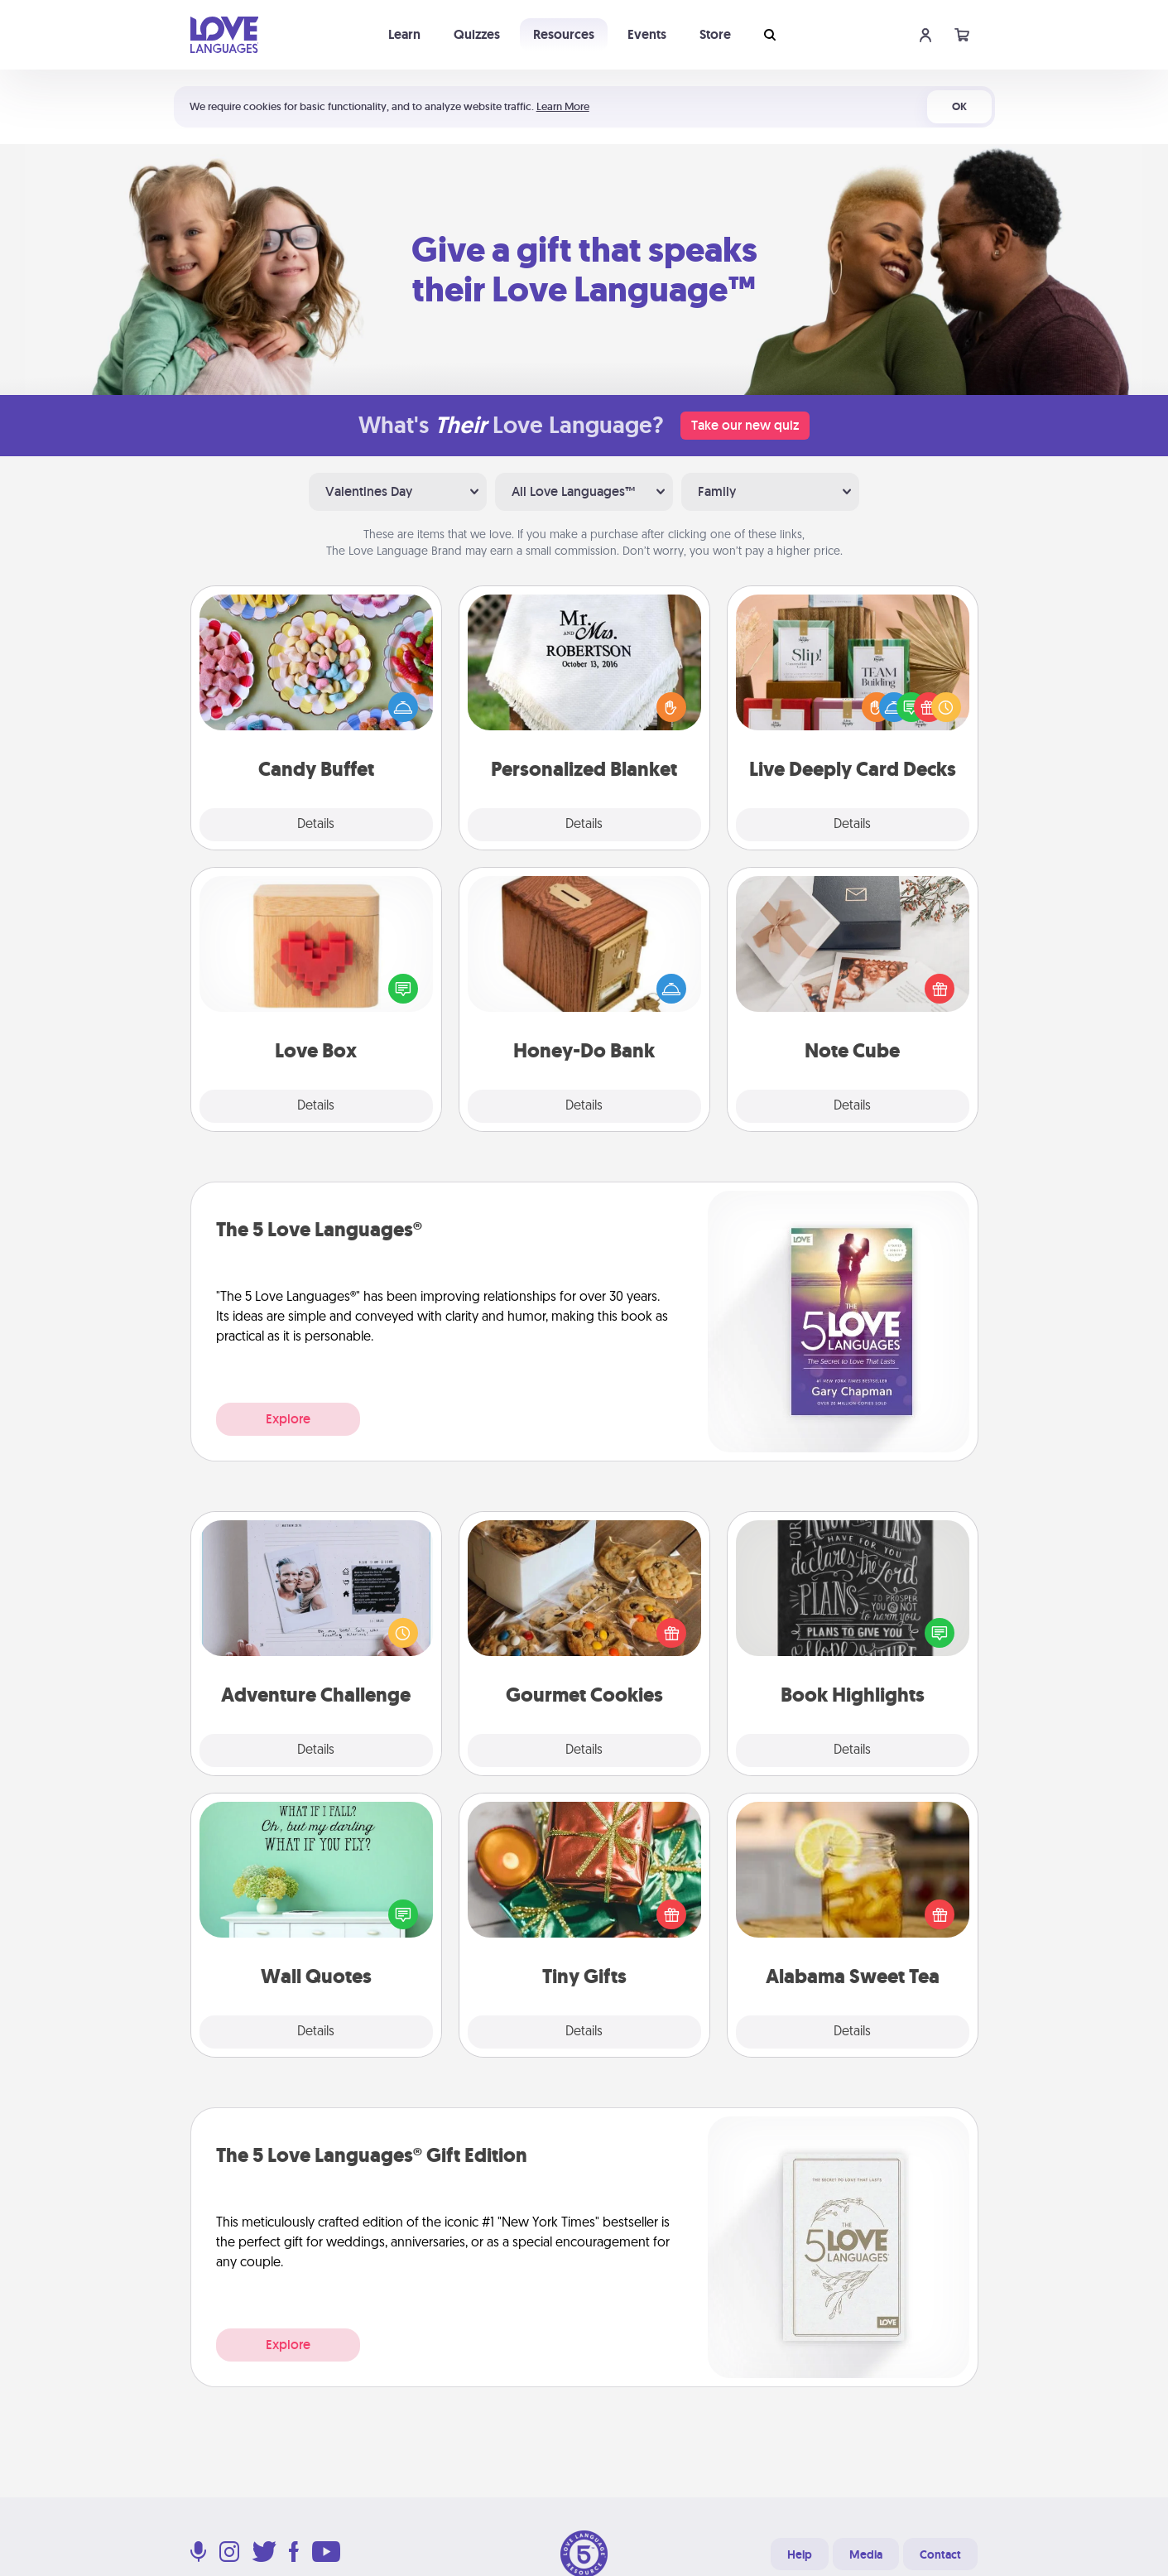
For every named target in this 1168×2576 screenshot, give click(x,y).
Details (315, 824)
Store (715, 34)
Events (646, 34)
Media (865, 2554)
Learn (404, 34)
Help (799, 2554)
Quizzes (477, 34)
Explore (288, 1419)
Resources (563, 34)
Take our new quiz (745, 425)
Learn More (562, 106)
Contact (940, 2554)
